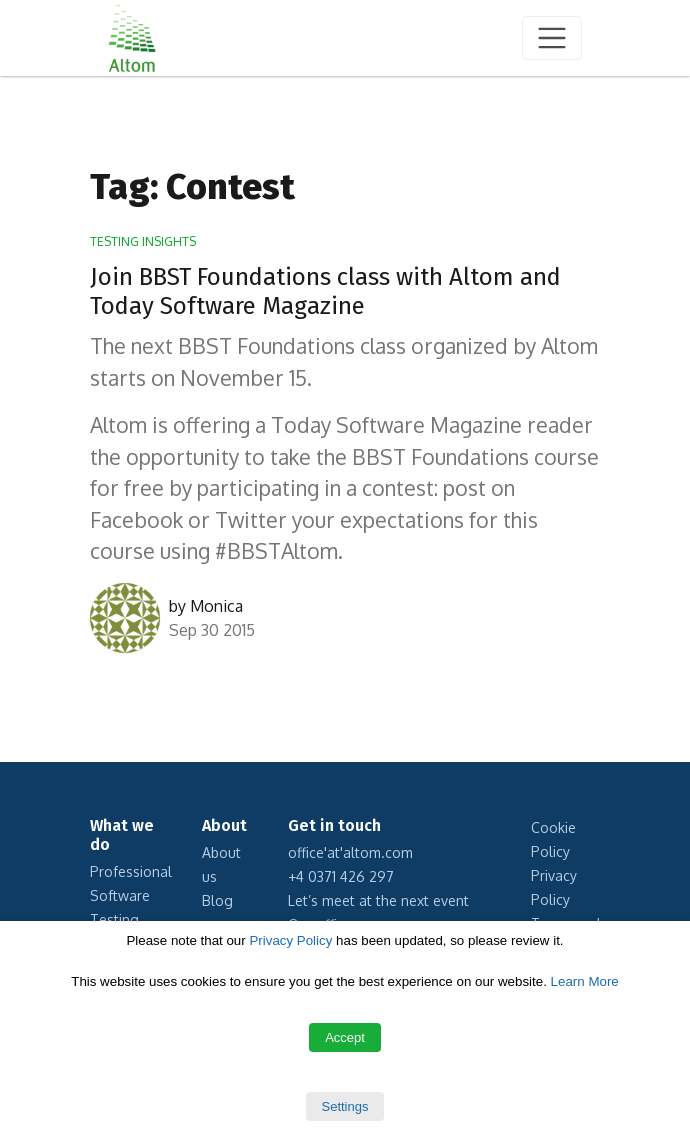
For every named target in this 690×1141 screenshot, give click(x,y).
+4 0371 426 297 (341, 876)
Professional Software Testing (131, 895)
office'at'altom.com (350, 852)
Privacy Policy (290, 940)
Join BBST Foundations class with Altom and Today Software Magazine (325, 291)
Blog (217, 900)
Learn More (585, 981)
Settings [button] (345, 1106)
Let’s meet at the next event (378, 900)
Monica (216, 606)
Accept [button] (345, 1037)
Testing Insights (143, 241)
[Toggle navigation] (552, 38)
